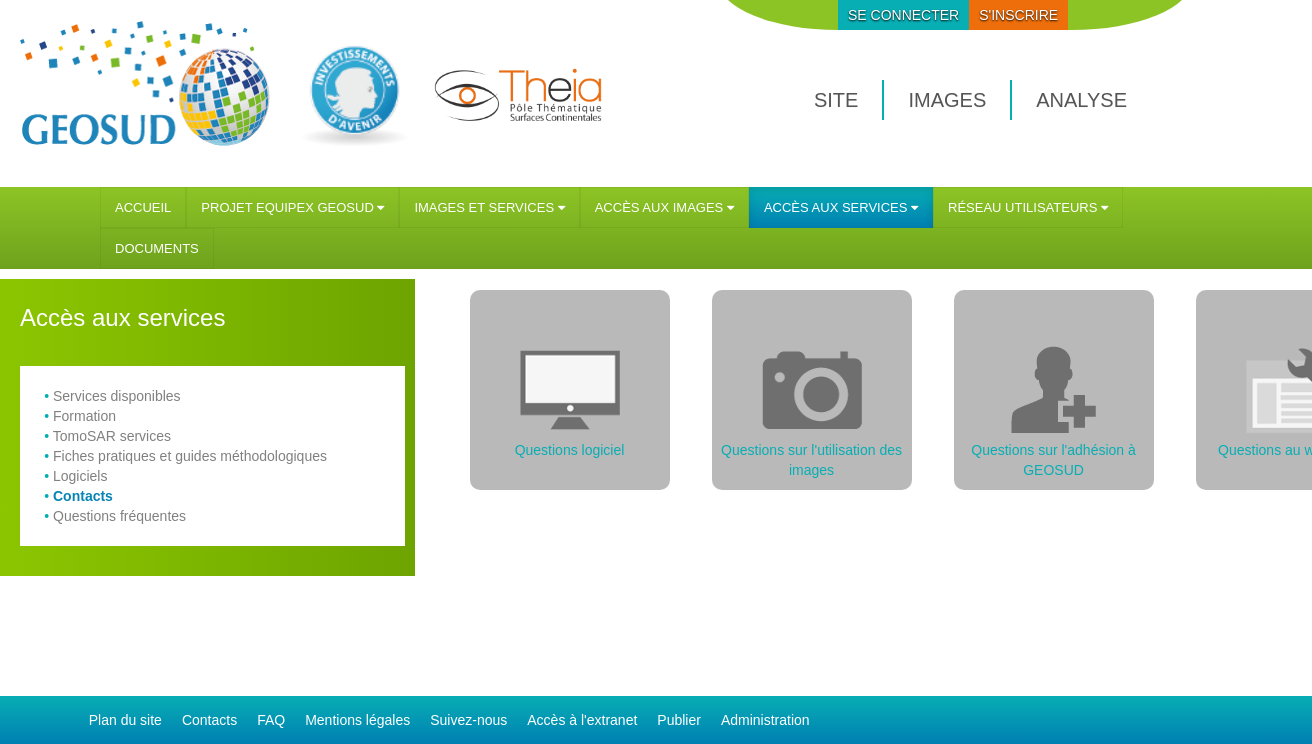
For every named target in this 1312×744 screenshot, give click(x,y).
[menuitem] (143, 207)
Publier (679, 720)
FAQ (271, 720)
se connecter (903, 15)
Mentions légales (357, 720)
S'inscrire (1018, 15)
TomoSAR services (112, 436)
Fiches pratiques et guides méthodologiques (190, 456)
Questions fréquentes (119, 516)
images (947, 100)
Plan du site (125, 720)
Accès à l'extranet (582, 720)
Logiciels (80, 476)
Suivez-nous (468, 720)
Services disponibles (117, 396)
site (836, 100)
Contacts (83, 496)
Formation (84, 416)
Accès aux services (122, 317)
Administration (765, 720)
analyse (1081, 100)
